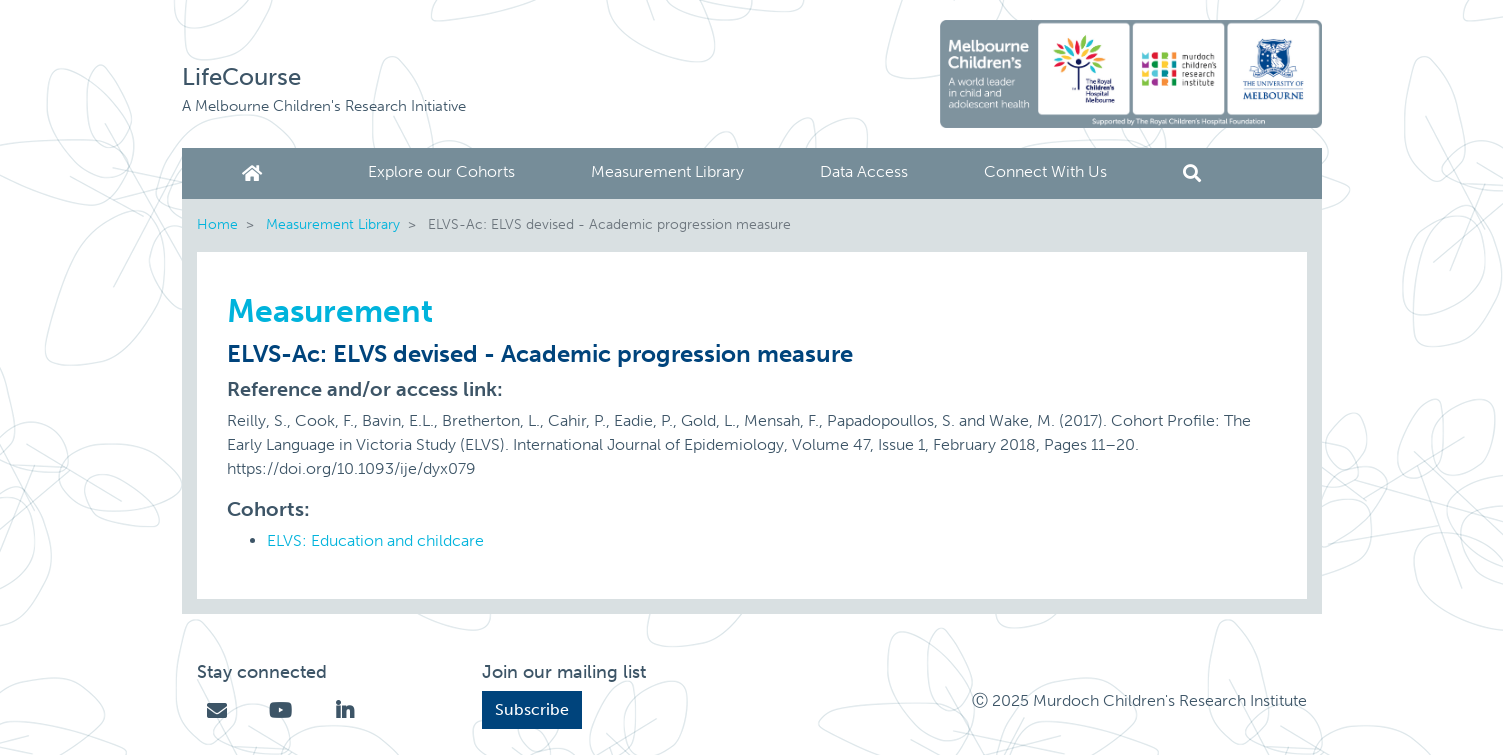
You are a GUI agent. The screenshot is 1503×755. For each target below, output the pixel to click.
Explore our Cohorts (441, 171)
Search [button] (1192, 173)
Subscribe (532, 709)
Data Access (864, 171)
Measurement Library (667, 171)
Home (256, 173)
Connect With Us (1045, 171)
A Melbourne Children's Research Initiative (324, 106)
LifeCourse (241, 76)
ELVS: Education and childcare (375, 540)
